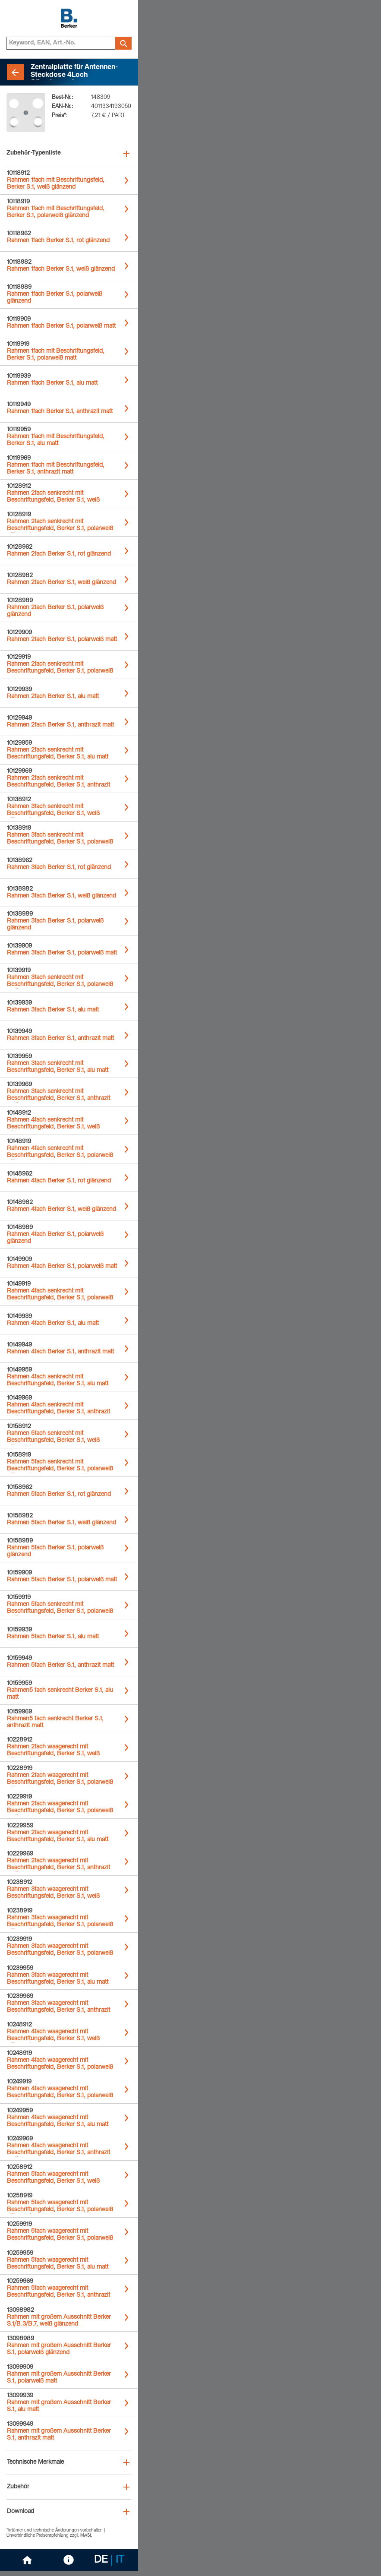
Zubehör (18, 2487)
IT (120, 2560)
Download (20, 2512)
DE (101, 2560)
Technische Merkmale (35, 2462)
